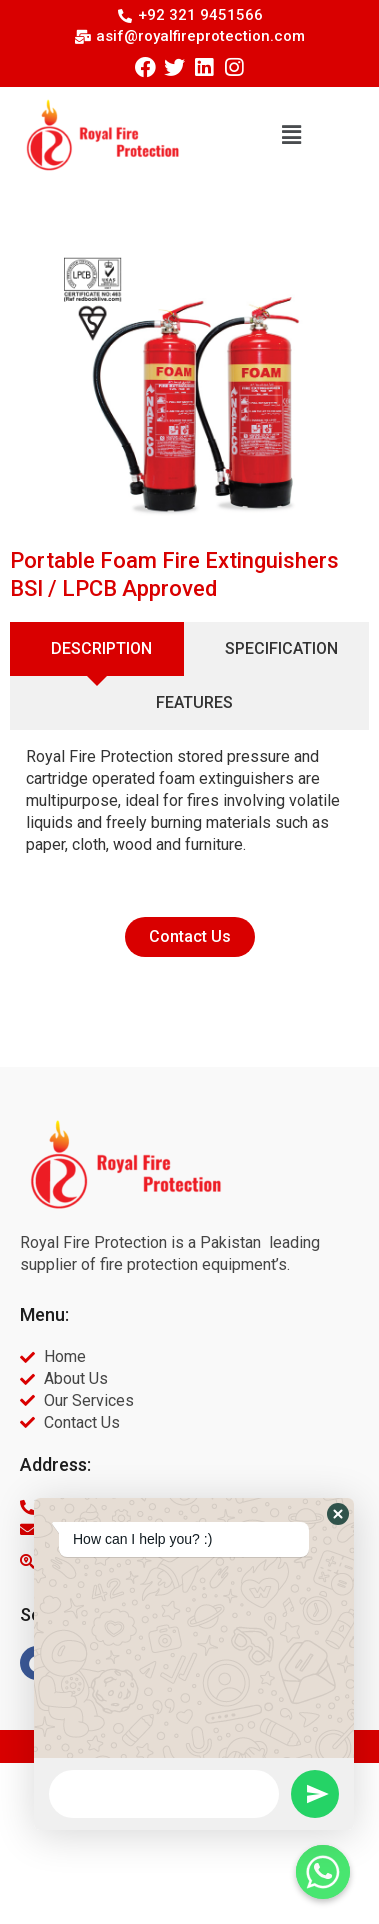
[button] (292, 135)
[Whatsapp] (323, 1872)
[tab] (97, 649)
